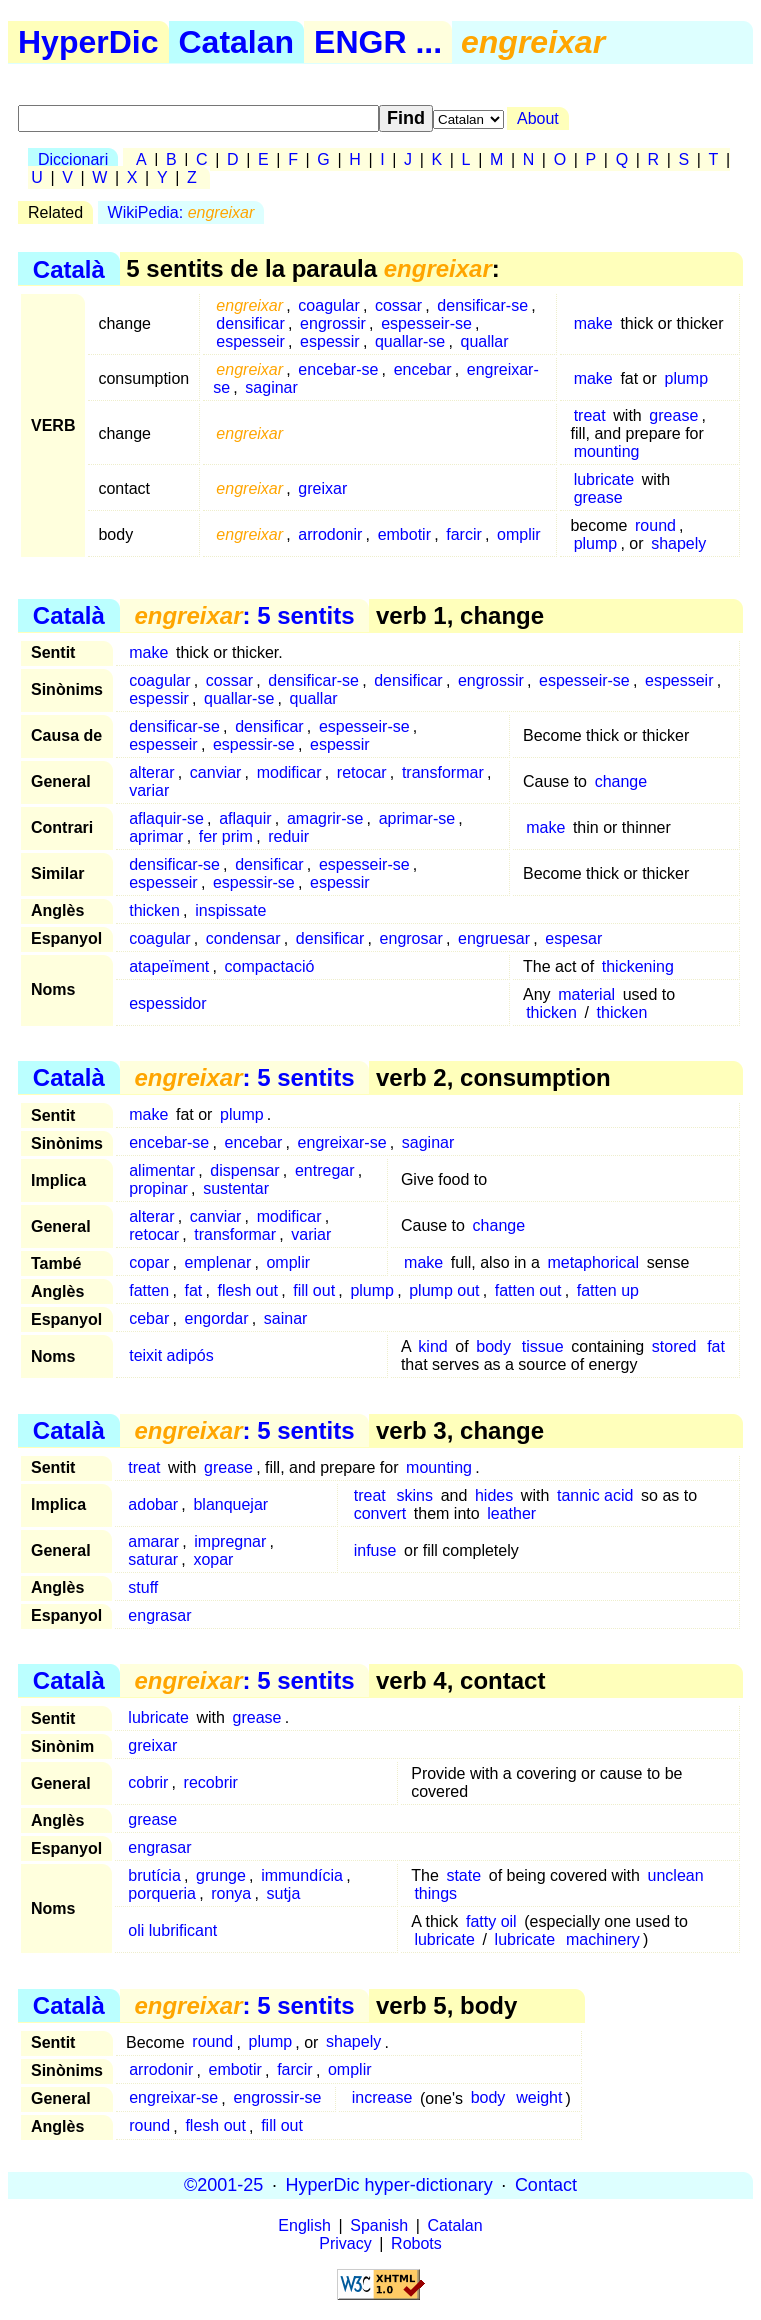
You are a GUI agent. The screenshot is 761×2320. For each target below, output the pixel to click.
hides (494, 1495)
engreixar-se (342, 1142)
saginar (271, 387)
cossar (398, 305)
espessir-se (254, 744)
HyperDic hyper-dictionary (389, 2185)
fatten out (528, 1290)
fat (194, 1290)
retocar (362, 772)
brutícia (154, 1875)
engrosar (411, 938)
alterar (151, 772)
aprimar (156, 836)
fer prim (226, 836)
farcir (464, 534)
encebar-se (338, 369)
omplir (519, 534)
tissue (543, 1346)
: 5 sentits (244, 615)
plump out (444, 1290)
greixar (322, 488)
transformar (443, 772)
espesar (573, 938)
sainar (286, 1318)
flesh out (248, 1290)
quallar (484, 341)
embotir (404, 534)
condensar (243, 938)
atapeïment (169, 966)
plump (686, 378)
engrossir (333, 323)
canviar (216, 772)
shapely (678, 543)
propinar (158, 1188)
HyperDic (88, 42)
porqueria (162, 1893)
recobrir (211, 1782)
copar (149, 1262)
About (538, 118)
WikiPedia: (181, 212)
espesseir (250, 341)
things (435, 1893)
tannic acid (595, 1495)
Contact (546, 2185)
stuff (143, 1587)
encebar (423, 369)
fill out (314, 1290)
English (304, 2225)
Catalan (237, 42)
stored (674, 1346)
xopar (213, 1559)
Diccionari (73, 159)
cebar (149, 1318)
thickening (638, 966)
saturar (153, 1559)
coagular (328, 305)
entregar (325, 1170)
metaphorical (593, 1262)
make (593, 323)
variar (149, 790)
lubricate (604, 479)
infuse (375, 1550)
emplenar (218, 1262)
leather (511, 1513)
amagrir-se (325, 818)
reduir (288, 836)
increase (382, 2098)
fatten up (608, 1290)
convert (380, 1513)
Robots (416, 2243)
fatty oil (491, 1921)
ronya (231, 1893)
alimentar (162, 1170)
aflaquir (245, 818)
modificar (289, 772)
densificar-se (482, 305)
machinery (603, 1939)
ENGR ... (378, 42)
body (493, 1346)
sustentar (236, 1188)
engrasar (159, 1615)
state (463, 1875)
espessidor (167, 1003)
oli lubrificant (172, 1930)
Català (69, 268)
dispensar (244, 1170)
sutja (284, 1893)
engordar (217, 1318)
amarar (153, 1541)
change (621, 781)
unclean (676, 1875)
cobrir (148, 1782)
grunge (221, 1875)
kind (432, 1346)
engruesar (494, 938)
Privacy (345, 2243)
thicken (154, 910)
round (655, 525)
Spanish (379, 2225)
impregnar (230, 1541)
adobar (153, 1504)
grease (673, 415)
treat (590, 415)
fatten (149, 1290)
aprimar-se (417, 818)
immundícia (302, 1875)
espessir (330, 341)
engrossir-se (277, 2098)
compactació (270, 966)
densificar (250, 323)
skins (415, 1495)
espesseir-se (426, 323)
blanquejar (230, 1504)
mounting (607, 451)
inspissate (230, 910)
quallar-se (410, 341)
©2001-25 (223, 2185)
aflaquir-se (166, 818)
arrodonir (330, 534)
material (586, 994)
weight (539, 2098)
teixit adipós (171, 1355)
